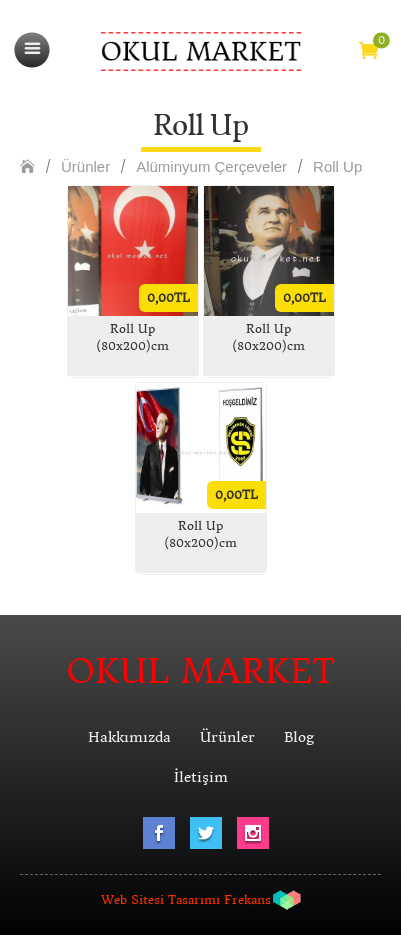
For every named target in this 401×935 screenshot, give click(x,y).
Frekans (247, 899)
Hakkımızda (129, 737)
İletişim (201, 777)
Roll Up (337, 166)
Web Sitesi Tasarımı (160, 899)
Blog (299, 737)
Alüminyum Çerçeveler (211, 166)
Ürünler (85, 166)
